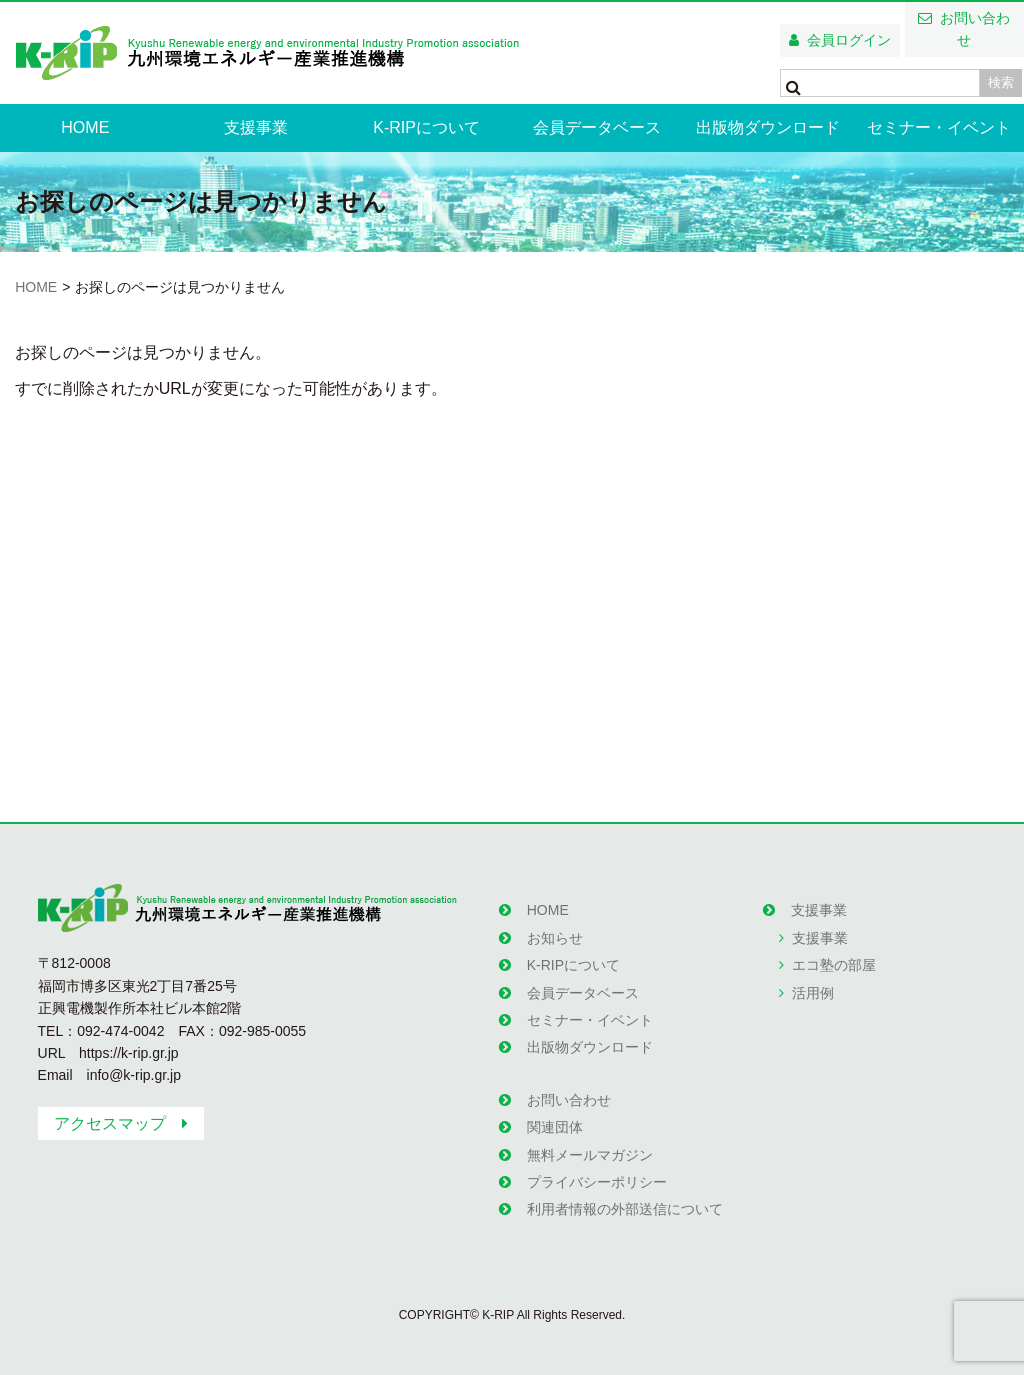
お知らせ (555, 938)
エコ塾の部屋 (834, 965)
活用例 (813, 993)
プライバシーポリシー (597, 1182)
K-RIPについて (426, 127)
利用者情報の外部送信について (625, 1209)
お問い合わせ (975, 29)
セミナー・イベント (939, 127)
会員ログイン (849, 40)
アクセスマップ (110, 1123)
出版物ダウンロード (768, 127)
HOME (85, 127)
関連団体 (555, 1127)
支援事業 (256, 127)
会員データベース (597, 127)
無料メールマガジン (590, 1155)
